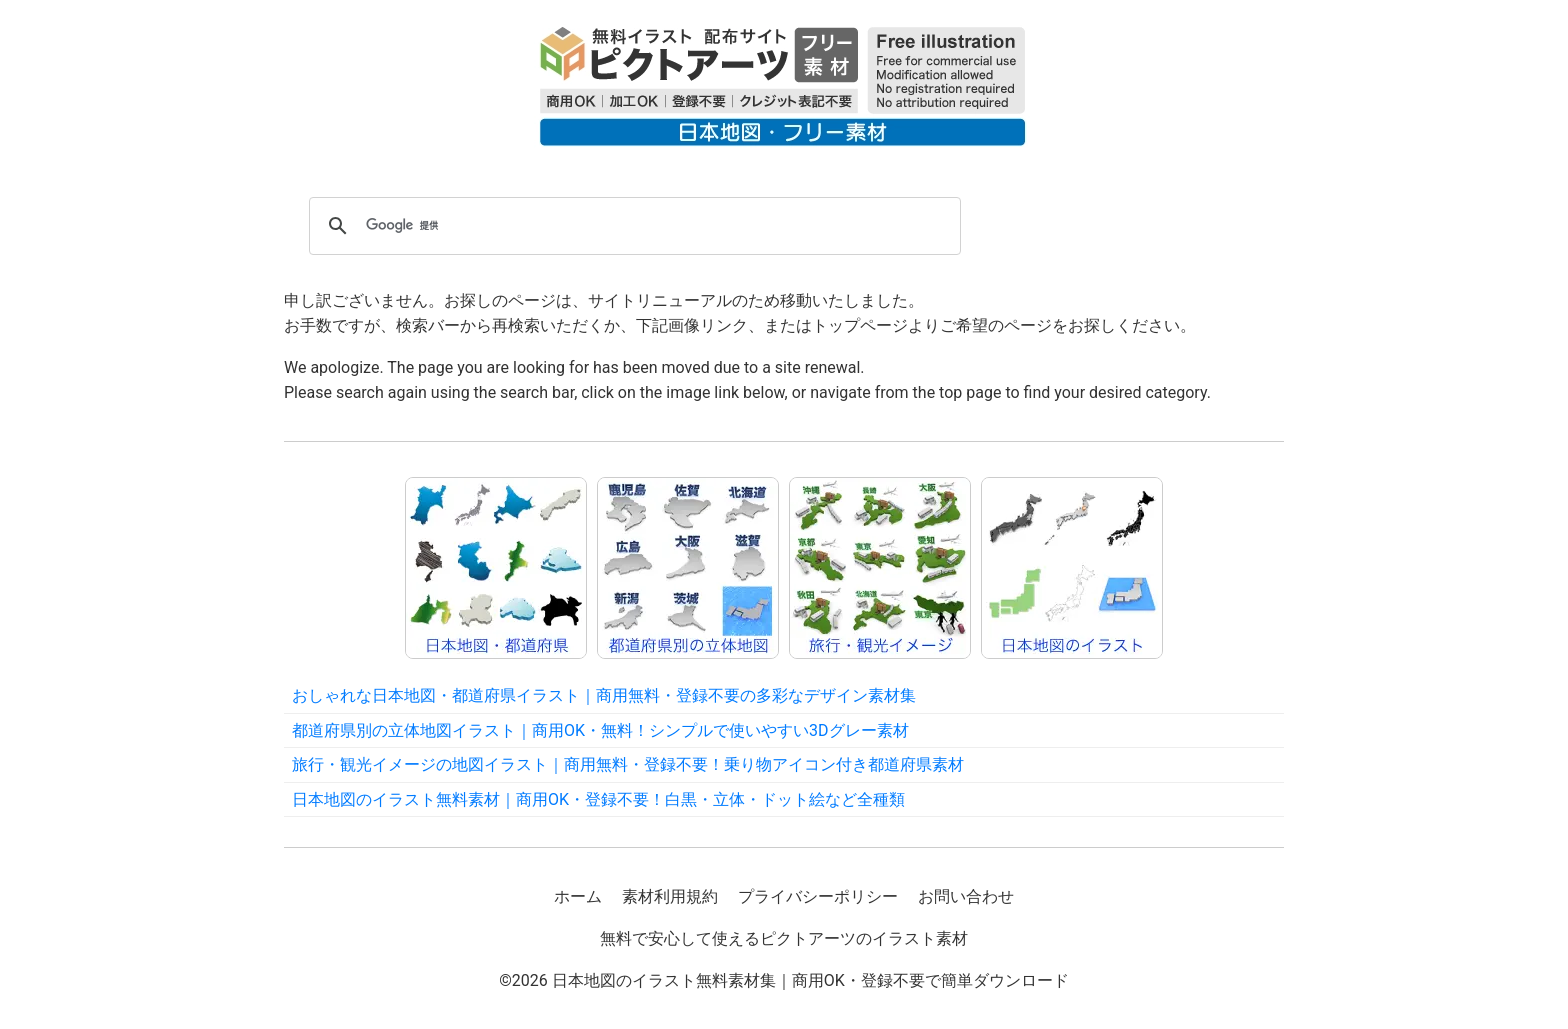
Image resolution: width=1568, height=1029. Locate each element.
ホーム (578, 896)
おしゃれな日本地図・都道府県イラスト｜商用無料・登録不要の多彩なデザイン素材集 (604, 695)
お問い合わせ (966, 896)
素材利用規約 (670, 896)
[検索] (632, 226)
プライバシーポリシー (818, 896)
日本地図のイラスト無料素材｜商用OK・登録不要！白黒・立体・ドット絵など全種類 (598, 799)
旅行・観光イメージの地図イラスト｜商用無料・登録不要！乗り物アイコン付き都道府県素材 (628, 764)
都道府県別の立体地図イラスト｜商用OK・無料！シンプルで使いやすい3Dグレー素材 (600, 730)
